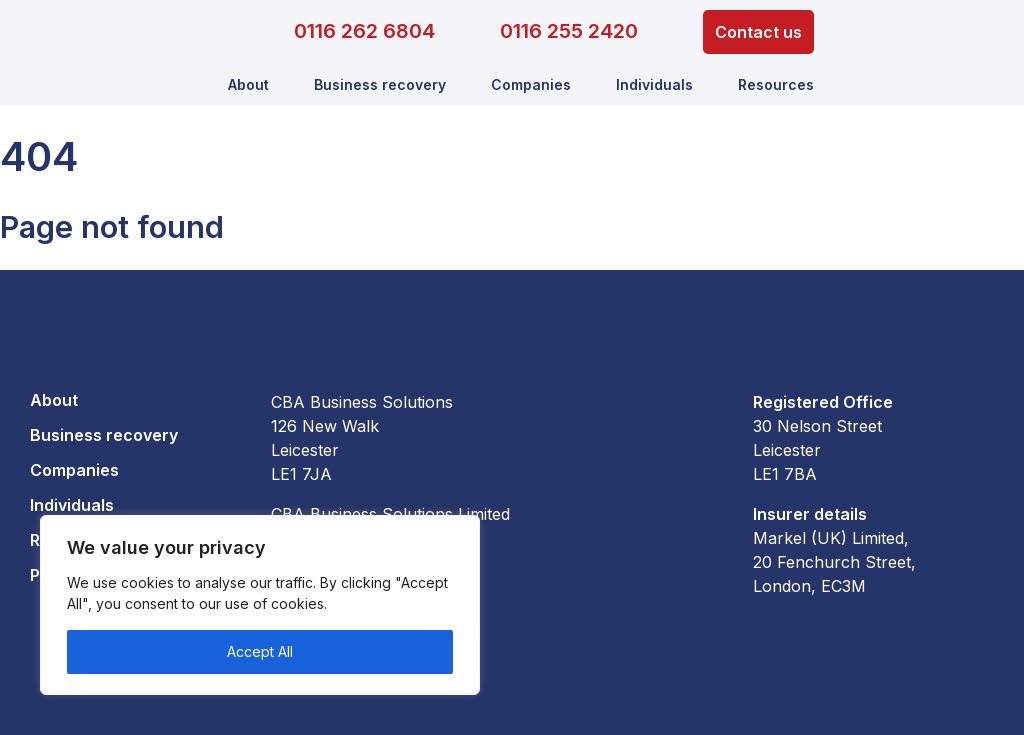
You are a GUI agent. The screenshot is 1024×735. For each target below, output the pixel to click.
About (248, 84)
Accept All (260, 651)
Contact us (758, 32)
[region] (260, 605)
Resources (776, 84)
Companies (531, 84)
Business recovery (380, 84)
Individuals (654, 84)
